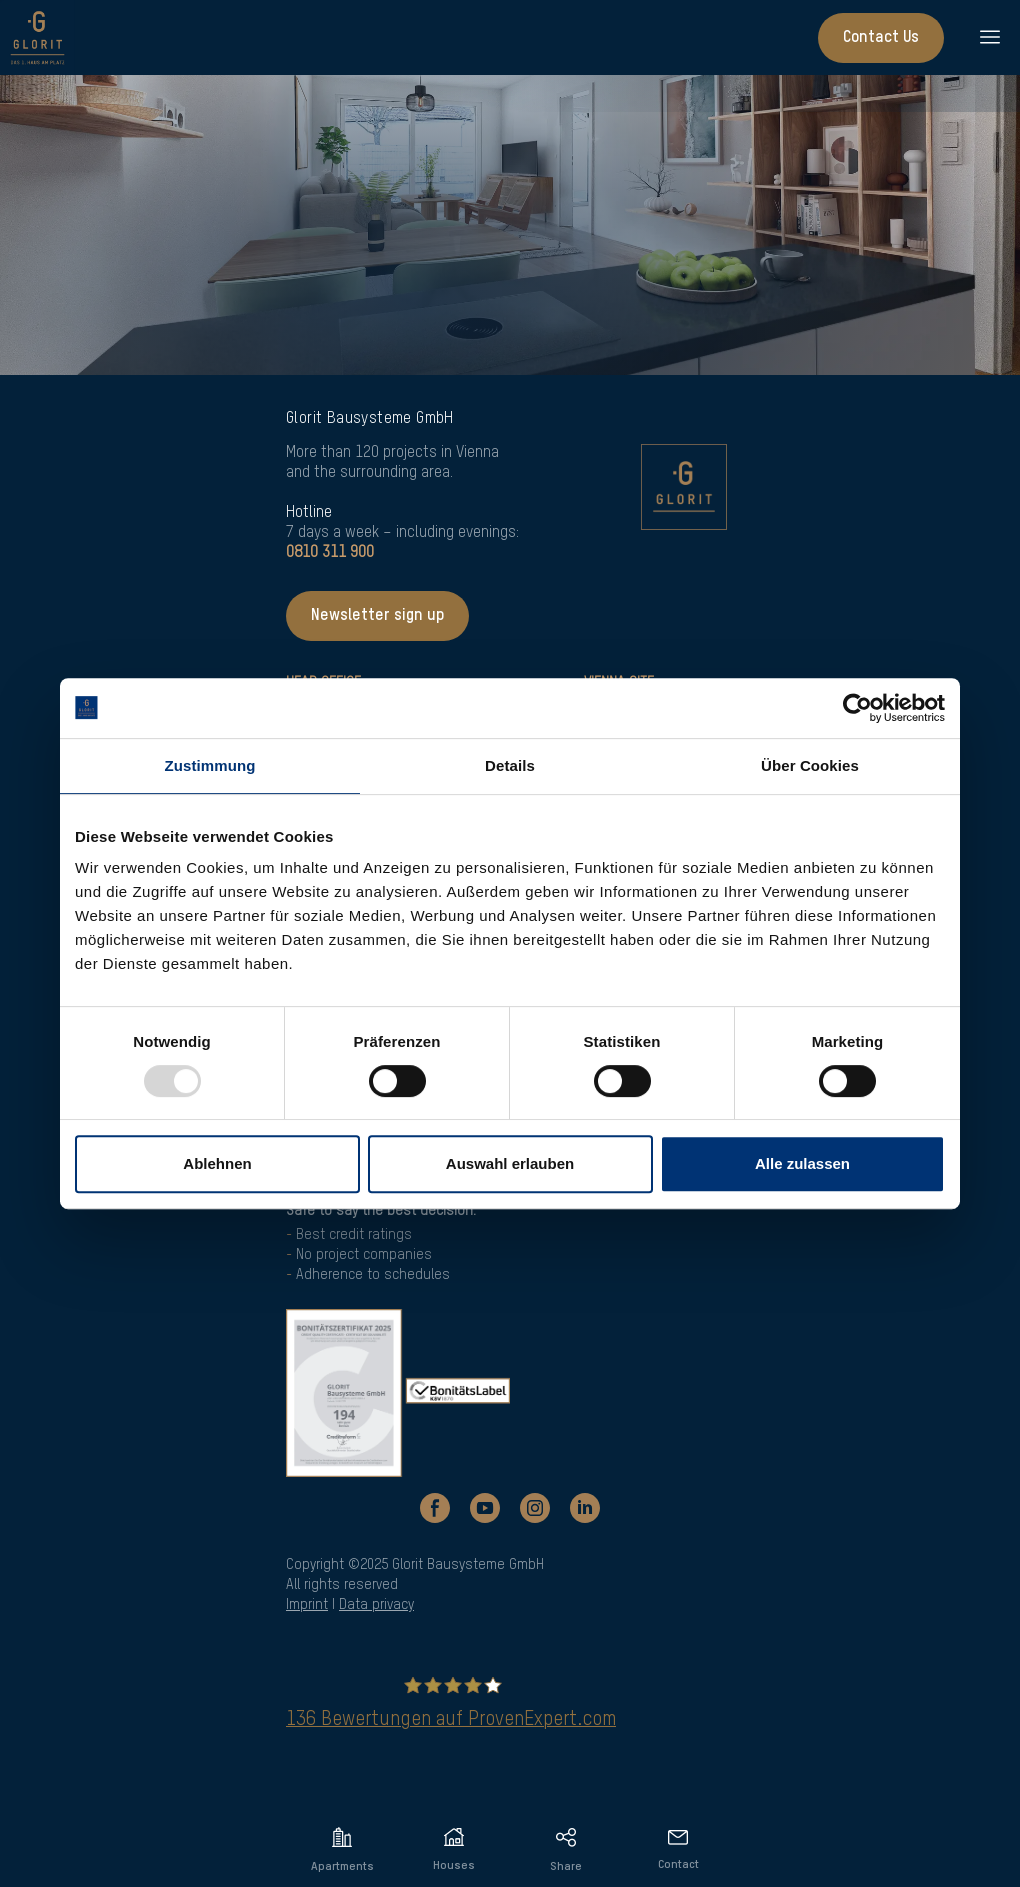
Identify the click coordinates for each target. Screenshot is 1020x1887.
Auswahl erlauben (510, 1163)
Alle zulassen (802, 1163)
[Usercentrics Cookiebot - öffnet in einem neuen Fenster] (857, 708)
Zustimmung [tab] (210, 765)
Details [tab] (510, 765)
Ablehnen (217, 1163)
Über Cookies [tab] (810, 765)
